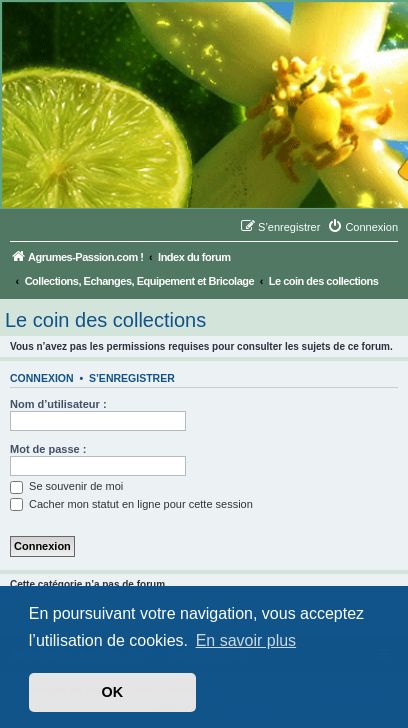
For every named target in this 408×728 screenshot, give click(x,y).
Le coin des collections (105, 320)
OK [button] (113, 692)
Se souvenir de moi (66, 486)
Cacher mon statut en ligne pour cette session (131, 504)
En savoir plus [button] (246, 640)
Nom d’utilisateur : (58, 404)
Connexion (42, 378)
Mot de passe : (48, 449)
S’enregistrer (132, 378)
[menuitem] (362, 227)
